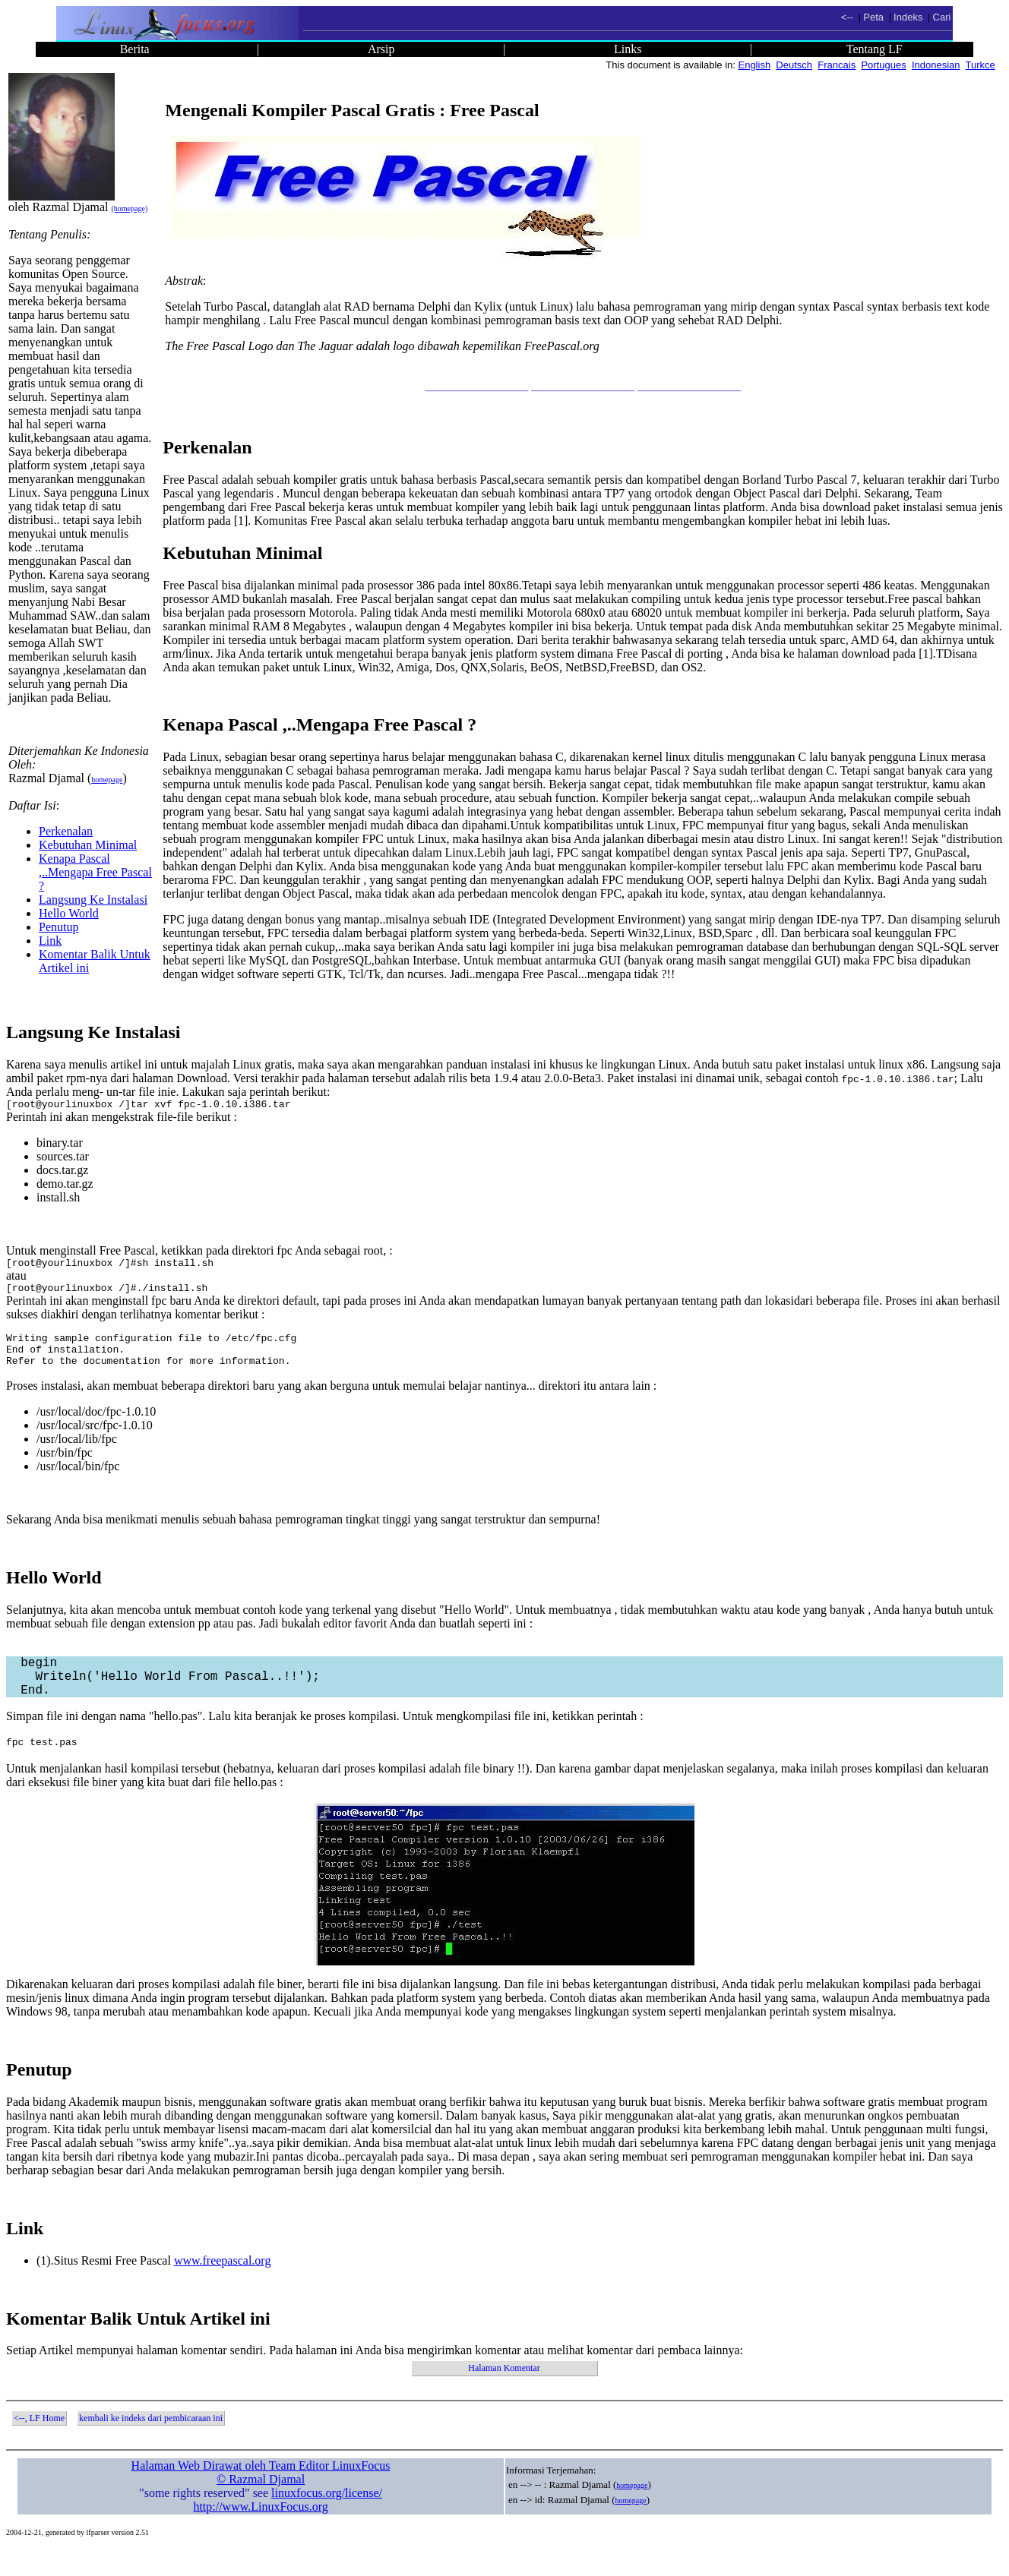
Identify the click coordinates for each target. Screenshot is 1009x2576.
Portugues (883, 65)
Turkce (980, 65)
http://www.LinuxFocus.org (260, 2533)
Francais (837, 65)
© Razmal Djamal (261, 2506)
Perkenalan (66, 831)
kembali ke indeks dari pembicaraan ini (151, 2445)
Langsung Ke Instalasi (93, 899)
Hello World (69, 913)
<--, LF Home (39, 2445)
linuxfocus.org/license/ (326, 2520)
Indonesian (936, 65)
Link (50, 940)
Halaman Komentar (504, 2395)
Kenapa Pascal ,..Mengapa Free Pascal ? (95, 872)
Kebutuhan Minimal (88, 844)
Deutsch (794, 65)
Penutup (58, 926)
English (754, 65)
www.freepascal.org (222, 2287)
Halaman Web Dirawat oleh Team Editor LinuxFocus (261, 2492)
